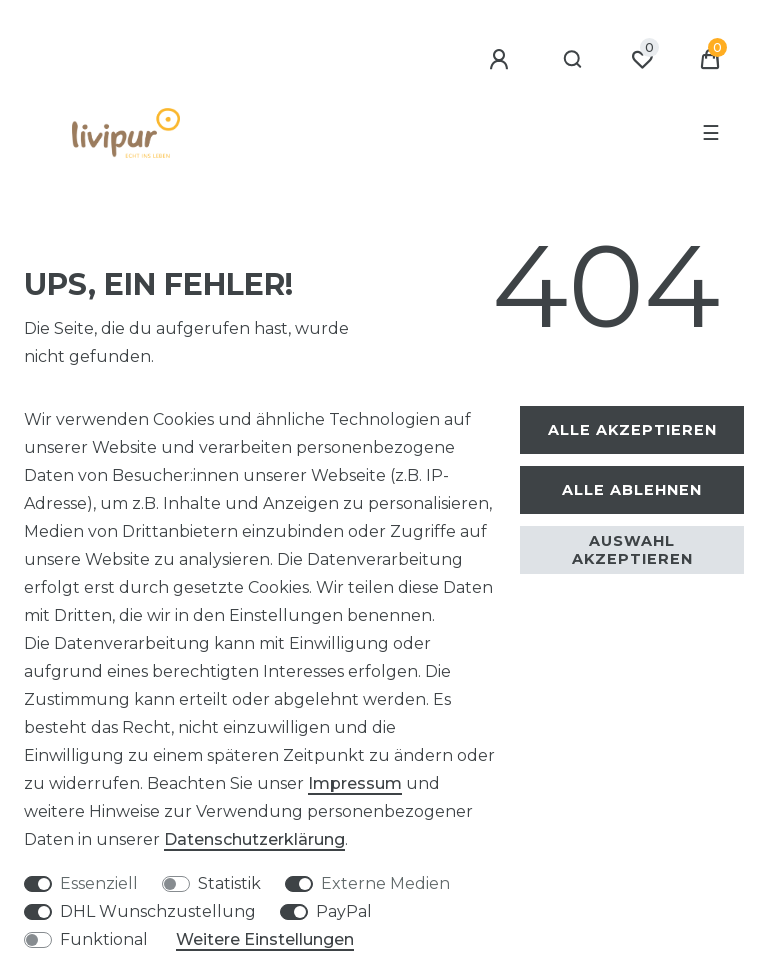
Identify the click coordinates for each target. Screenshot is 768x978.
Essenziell (99, 883)
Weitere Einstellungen (265, 939)
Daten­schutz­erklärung (254, 839)
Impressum (355, 783)
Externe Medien (385, 883)
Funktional (104, 939)
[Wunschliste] (642, 60)
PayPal (344, 911)
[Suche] (573, 60)
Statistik (229, 883)
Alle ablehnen (632, 490)
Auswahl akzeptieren (632, 550)
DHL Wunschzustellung (158, 911)
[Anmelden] (502, 60)
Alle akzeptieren (632, 430)
